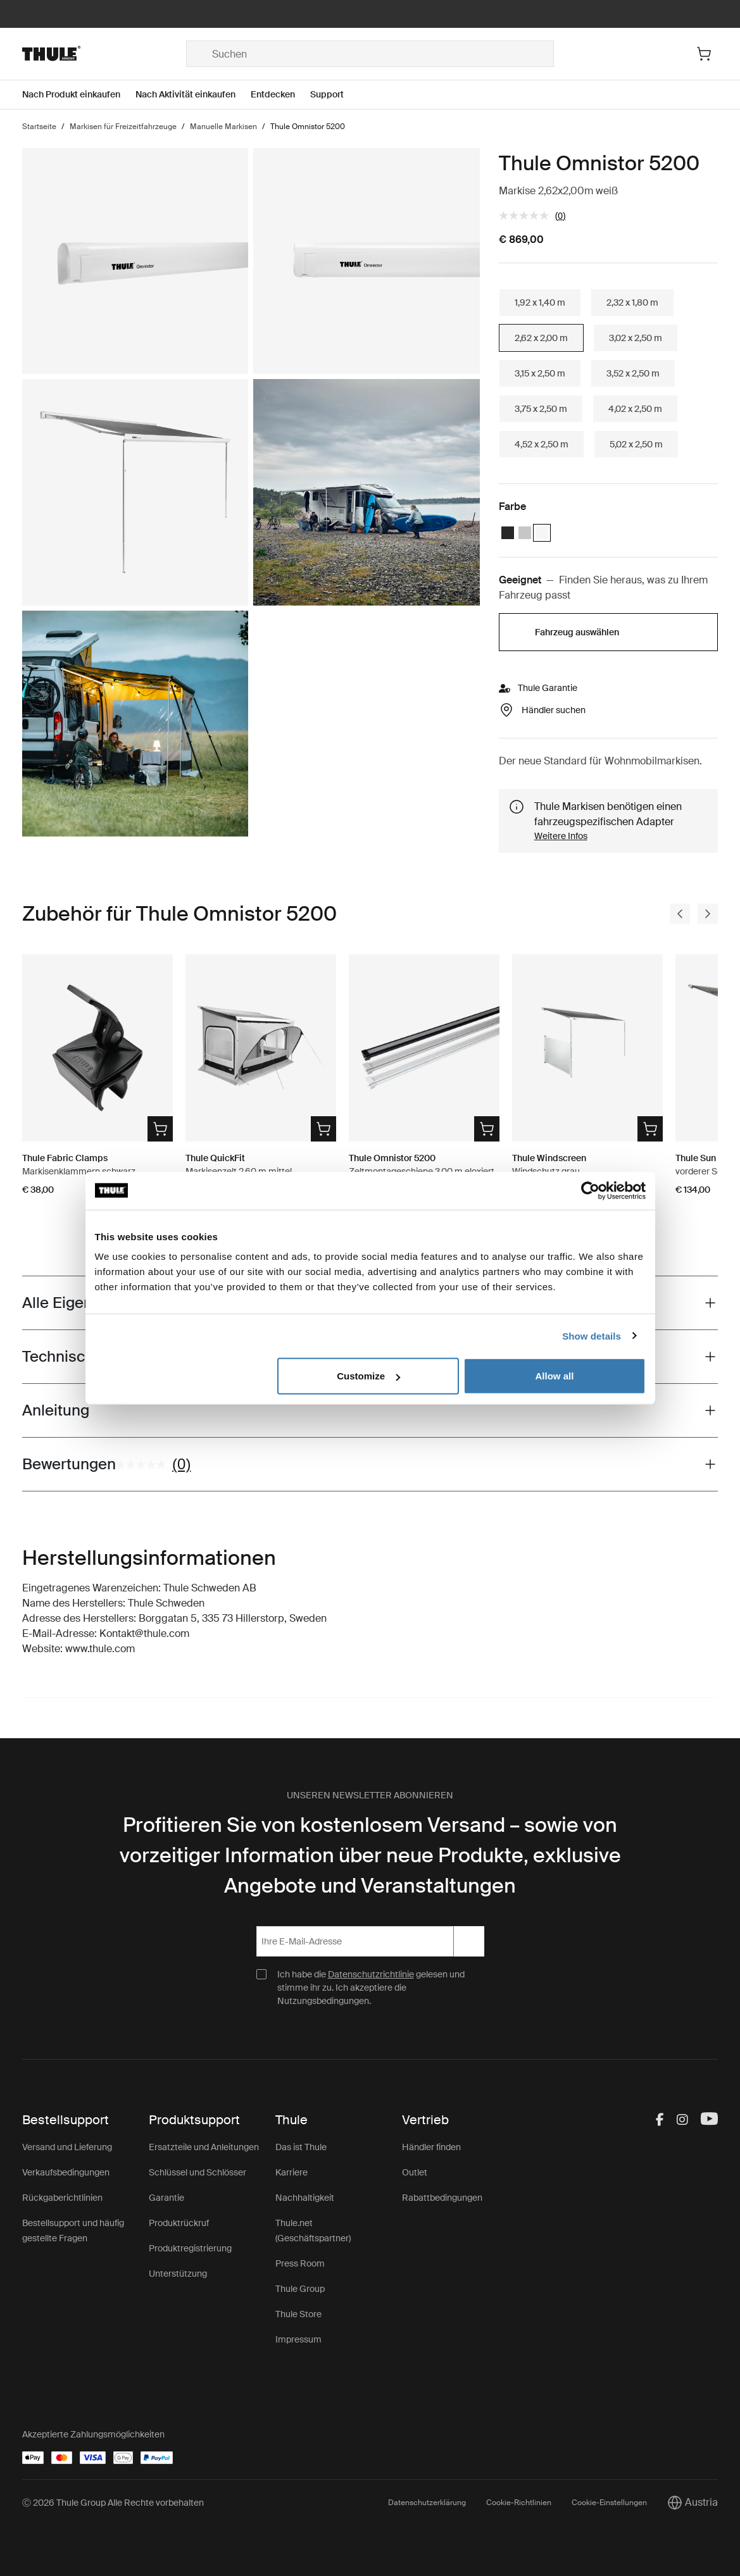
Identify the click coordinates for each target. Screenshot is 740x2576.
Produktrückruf (179, 2223)
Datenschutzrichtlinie (371, 1974)
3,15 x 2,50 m (540, 373)
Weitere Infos (560, 836)
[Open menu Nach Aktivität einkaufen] (193, 94)
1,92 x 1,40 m (540, 302)
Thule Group (300, 2288)
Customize (368, 1376)
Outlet (414, 2172)
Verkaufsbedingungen (66, 2172)
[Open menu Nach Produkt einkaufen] (78, 94)
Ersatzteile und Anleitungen (204, 2147)
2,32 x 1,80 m (632, 302)
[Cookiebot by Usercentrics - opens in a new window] (590, 1190)
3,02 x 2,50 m (635, 338)
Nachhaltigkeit (304, 2197)
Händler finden (431, 2147)
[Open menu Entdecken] (280, 94)
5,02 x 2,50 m (636, 444)
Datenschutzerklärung (427, 2503)
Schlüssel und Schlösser (197, 2172)
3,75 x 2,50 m (541, 408)
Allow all (555, 1376)
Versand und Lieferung (67, 2147)
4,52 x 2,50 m (541, 444)
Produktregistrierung (190, 2248)
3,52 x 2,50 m (633, 373)
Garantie (166, 2197)
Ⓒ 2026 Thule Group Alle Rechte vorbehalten (113, 2502)
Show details (591, 1335)
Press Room (300, 2263)
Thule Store (298, 2314)
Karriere (291, 2172)
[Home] (104, 53)
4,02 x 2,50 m (635, 408)
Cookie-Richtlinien (518, 2503)
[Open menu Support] (334, 94)
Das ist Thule (301, 2147)
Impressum (298, 2339)
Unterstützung (178, 2273)
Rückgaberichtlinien (62, 2197)
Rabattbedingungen (442, 2197)
